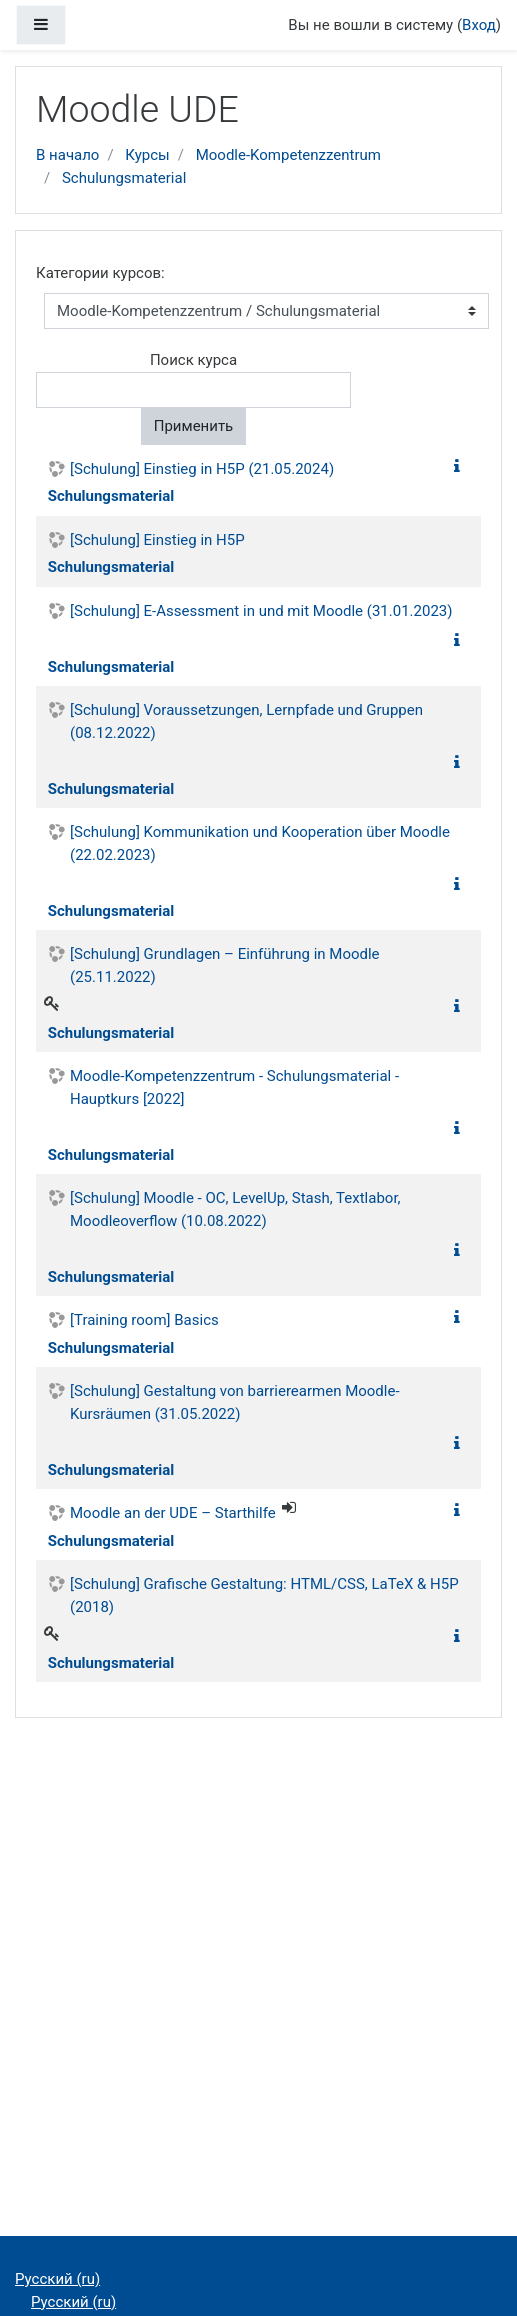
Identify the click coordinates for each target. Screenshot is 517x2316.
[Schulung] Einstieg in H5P (157, 540)
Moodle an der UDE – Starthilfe (173, 1513)
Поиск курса (193, 360)
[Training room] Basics (144, 1320)
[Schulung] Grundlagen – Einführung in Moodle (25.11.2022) (225, 965)
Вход (479, 25)
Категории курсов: (100, 273)
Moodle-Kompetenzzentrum (288, 155)
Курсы (147, 155)
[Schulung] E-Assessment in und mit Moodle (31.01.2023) (261, 611)
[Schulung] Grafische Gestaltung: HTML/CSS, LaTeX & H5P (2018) (264, 1595)
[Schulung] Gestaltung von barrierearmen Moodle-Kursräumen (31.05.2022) (235, 1402)
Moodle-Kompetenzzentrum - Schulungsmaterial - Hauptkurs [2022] (234, 1087)
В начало (67, 155)
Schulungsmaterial (124, 178)
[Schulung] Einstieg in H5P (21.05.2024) (202, 469)
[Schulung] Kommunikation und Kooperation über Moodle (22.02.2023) (260, 843)
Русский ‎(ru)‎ (57, 2279)
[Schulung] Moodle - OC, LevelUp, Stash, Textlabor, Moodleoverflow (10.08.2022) (235, 1209)
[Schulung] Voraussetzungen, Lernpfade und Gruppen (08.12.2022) (246, 721)
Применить (194, 426)
